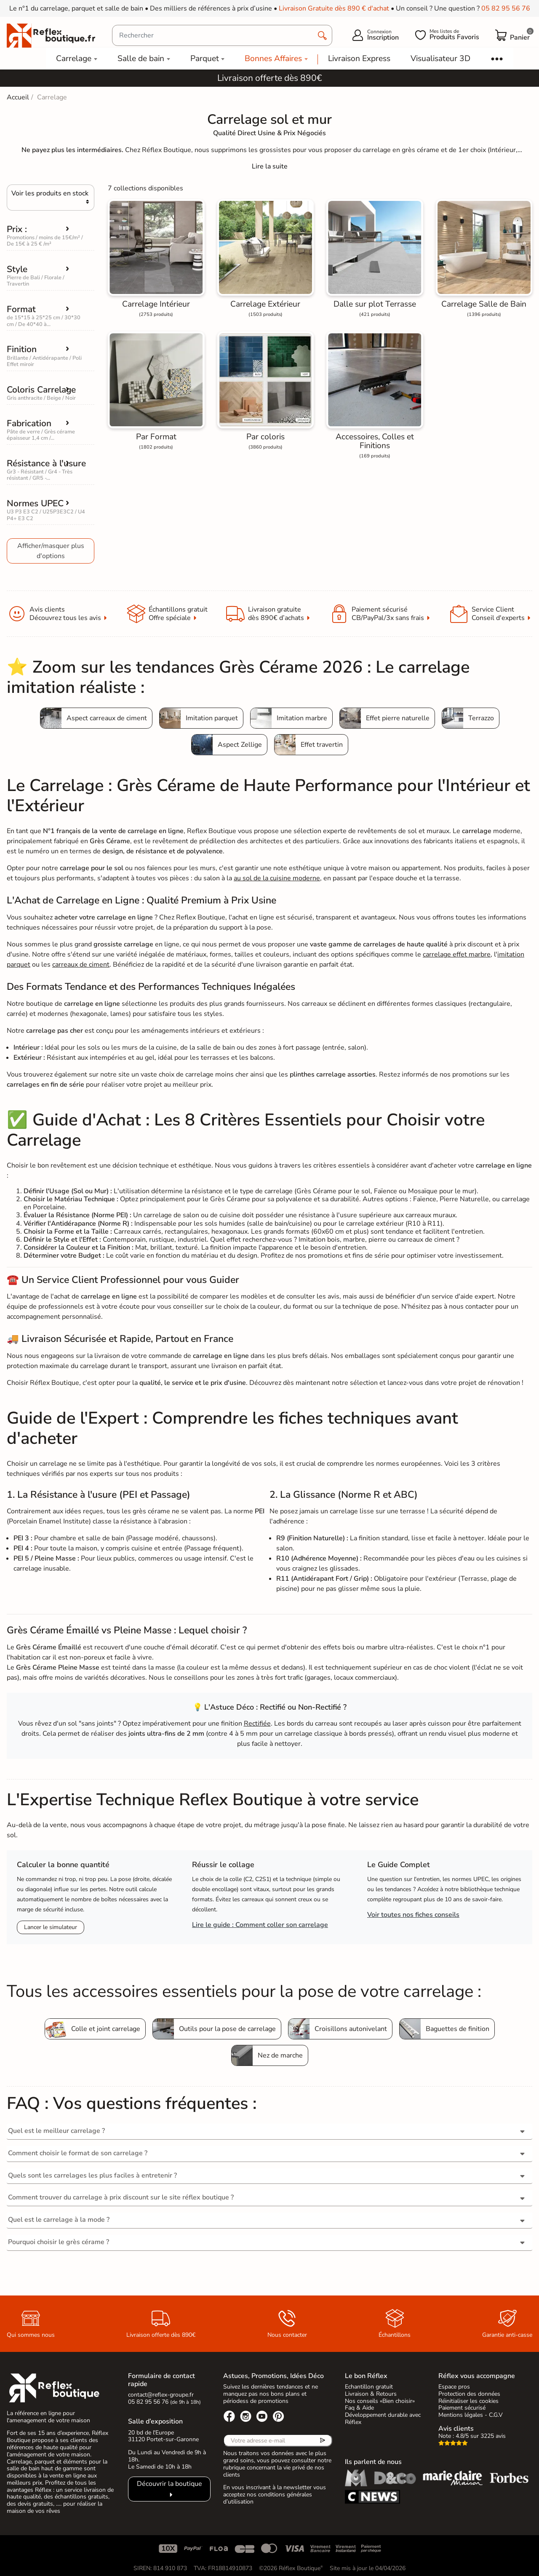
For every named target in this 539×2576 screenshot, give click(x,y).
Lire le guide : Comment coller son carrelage (260, 1924)
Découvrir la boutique (169, 2483)
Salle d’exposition (155, 2421)
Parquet (204, 58)
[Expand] (269, 166)
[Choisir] (50, 197)
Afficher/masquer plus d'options (50, 551)
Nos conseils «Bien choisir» (380, 2401)
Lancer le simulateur (50, 1927)
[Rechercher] (222, 35)
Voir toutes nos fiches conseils (413, 1914)
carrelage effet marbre (457, 954)
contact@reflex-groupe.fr (161, 2395)
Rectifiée (257, 1723)
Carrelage (73, 58)
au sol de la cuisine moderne (277, 878)
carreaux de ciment (80, 964)
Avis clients (456, 2428)
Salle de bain (140, 58)
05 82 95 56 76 (505, 8)
